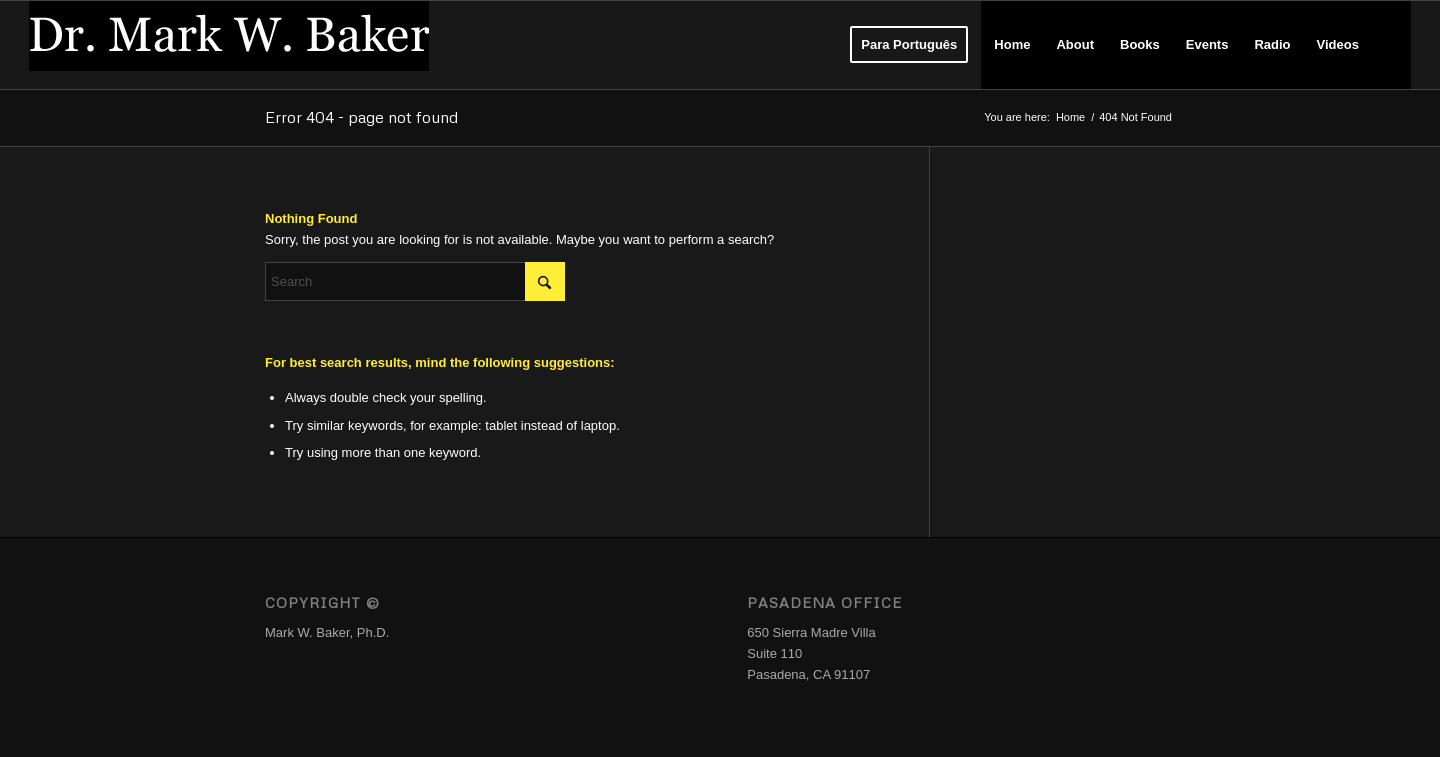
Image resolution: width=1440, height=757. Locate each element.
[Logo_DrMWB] (229, 45)
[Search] (1391, 45)
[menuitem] (909, 45)
